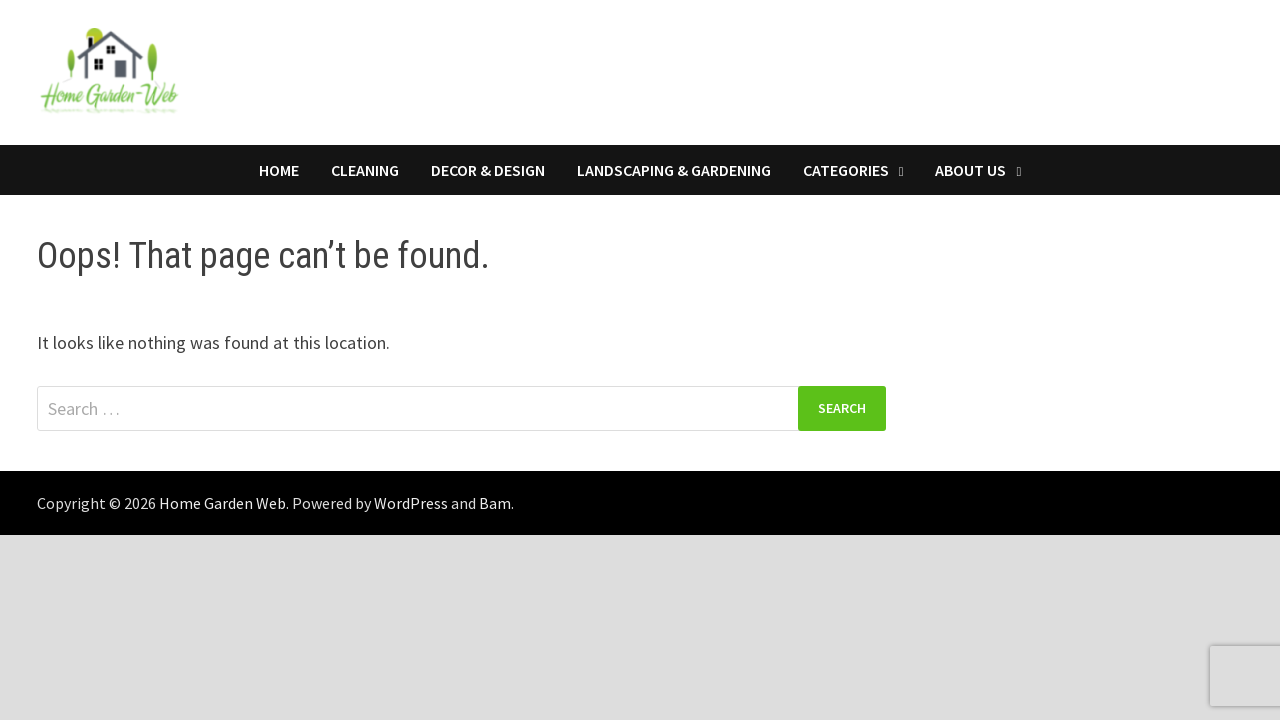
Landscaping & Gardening (674, 170)
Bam (495, 503)
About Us (970, 170)
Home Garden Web (222, 503)
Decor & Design (488, 170)
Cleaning (365, 170)
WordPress (411, 503)
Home (279, 170)
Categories (846, 170)
